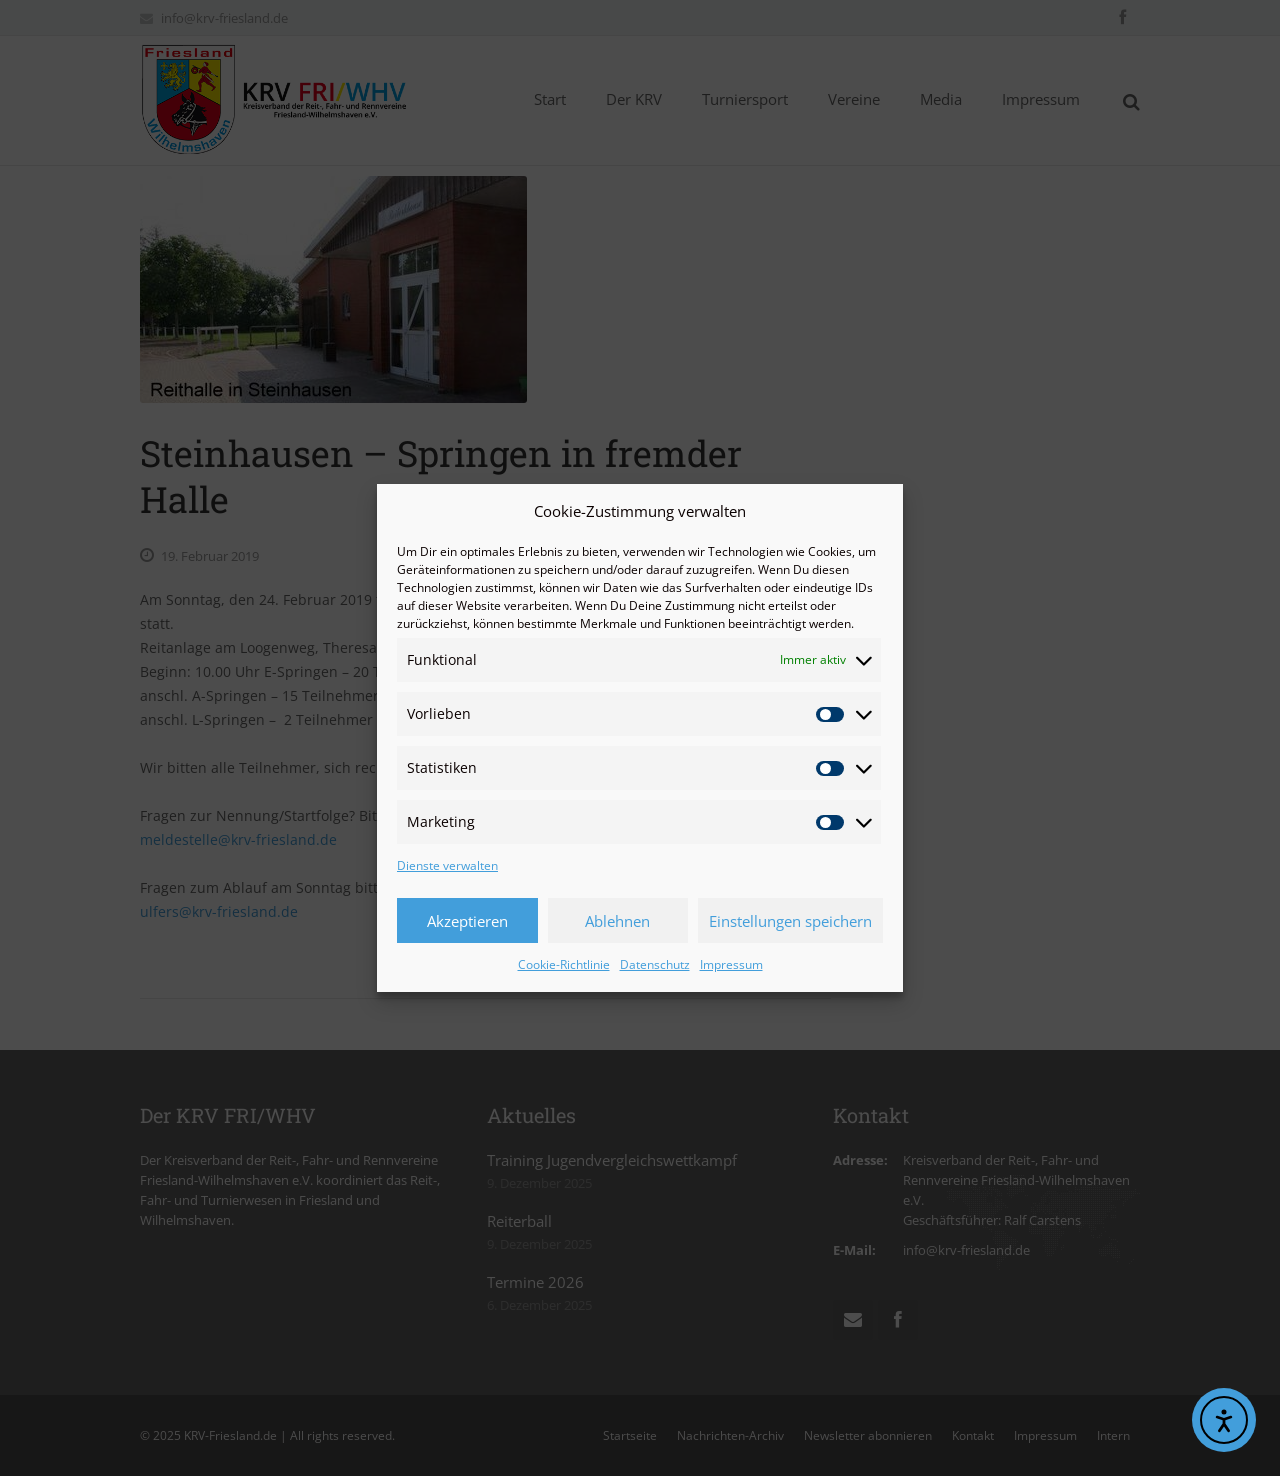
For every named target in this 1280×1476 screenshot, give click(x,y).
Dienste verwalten (447, 865)
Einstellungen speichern (790, 921)
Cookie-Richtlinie (564, 964)
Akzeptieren (467, 921)
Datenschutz (655, 964)
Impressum (731, 964)
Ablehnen (617, 921)
